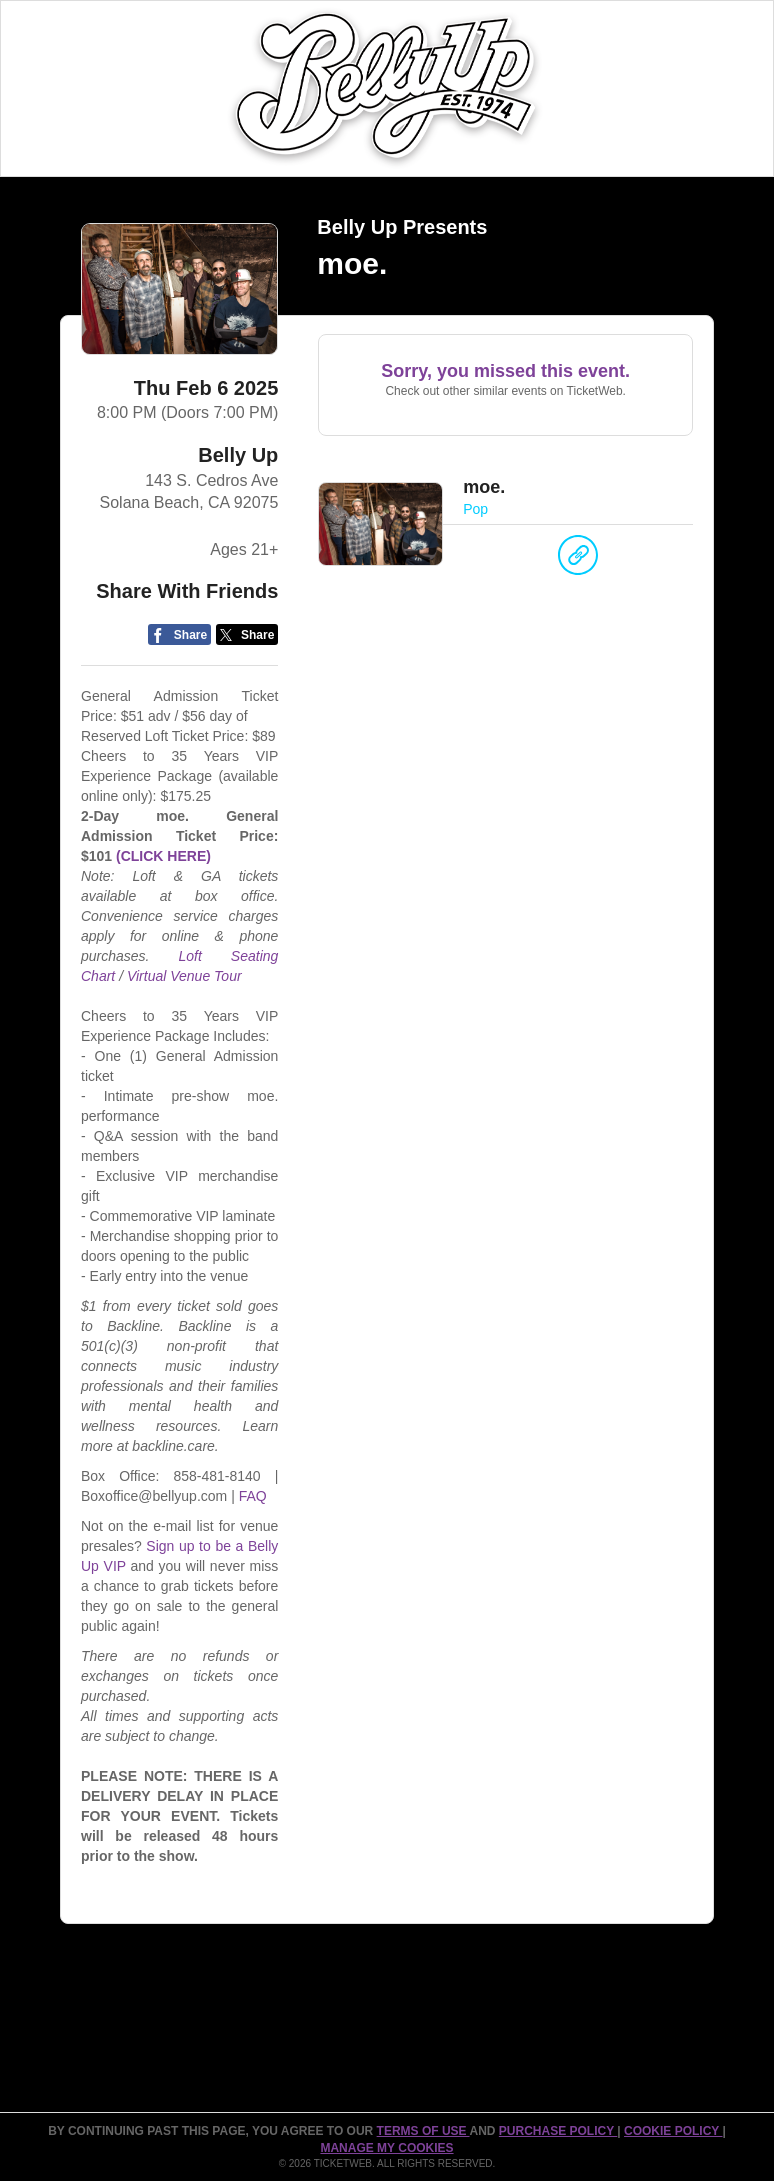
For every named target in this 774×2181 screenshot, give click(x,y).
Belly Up (238, 455)
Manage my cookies (386, 2148)
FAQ (253, 1496)
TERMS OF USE (423, 2131)
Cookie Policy (673, 2131)
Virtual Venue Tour (184, 976)
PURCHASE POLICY (558, 2131)
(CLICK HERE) (163, 856)
